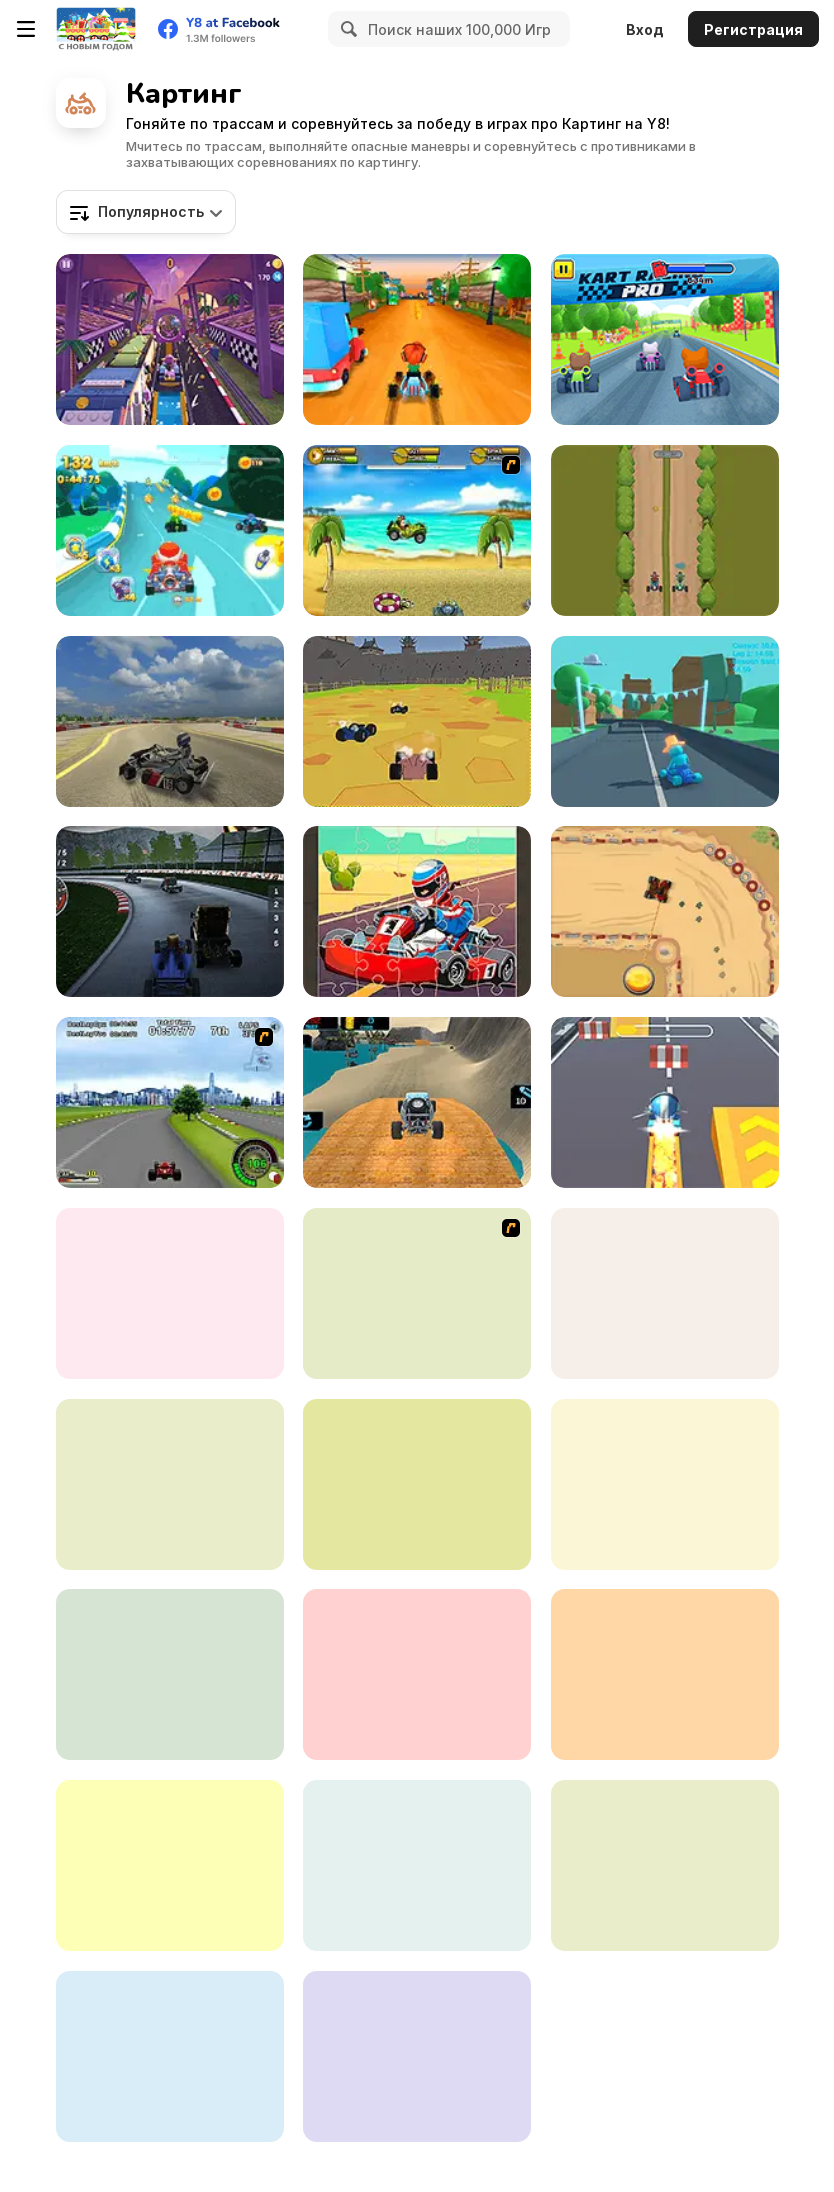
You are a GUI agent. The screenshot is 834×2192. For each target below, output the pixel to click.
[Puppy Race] (170, 2056)
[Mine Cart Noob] (665, 1674)
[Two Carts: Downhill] (665, 530)
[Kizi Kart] (665, 1484)
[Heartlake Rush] (170, 339)
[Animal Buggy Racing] (417, 2056)
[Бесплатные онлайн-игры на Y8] (96, 29)
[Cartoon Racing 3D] (170, 530)
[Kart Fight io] (417, 1484)
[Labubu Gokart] (417, 1865)
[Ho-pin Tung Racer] (170, 1102)
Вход (645, 29)
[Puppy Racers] (417, 1293)
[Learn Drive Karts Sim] (170, 721)
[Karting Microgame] (665, 721)
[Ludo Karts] (170, 1293)
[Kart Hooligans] (417, 339)
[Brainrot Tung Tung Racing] (170, 911)
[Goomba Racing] (170, 1865)
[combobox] (146, 212)
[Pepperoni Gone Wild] (665, 1865)
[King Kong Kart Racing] (170, 1674)
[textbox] (146, 212)
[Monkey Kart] (417, 530)
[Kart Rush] (665, 1102)
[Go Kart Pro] (417, 1674)
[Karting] (170, 1484)
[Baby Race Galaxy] (665, 1293)
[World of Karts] (417, 721)
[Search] (346, 29)
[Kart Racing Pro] (665, 339)
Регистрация (753, 29)
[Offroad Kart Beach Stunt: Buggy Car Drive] (417, 1102)
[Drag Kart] (665, 911)
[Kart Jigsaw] (417, 911)
